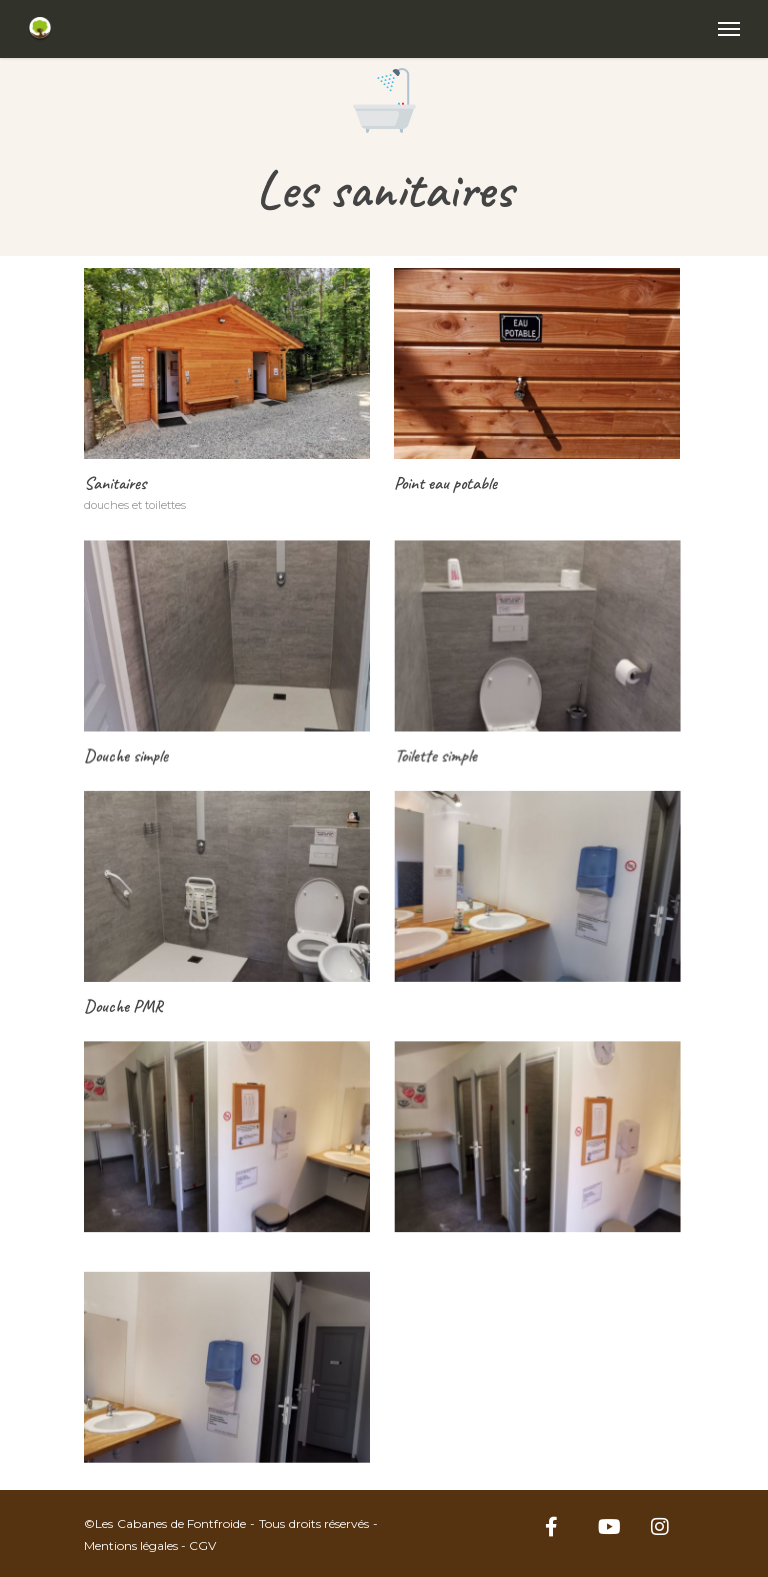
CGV (202, 1545)
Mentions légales (131, 1545)
